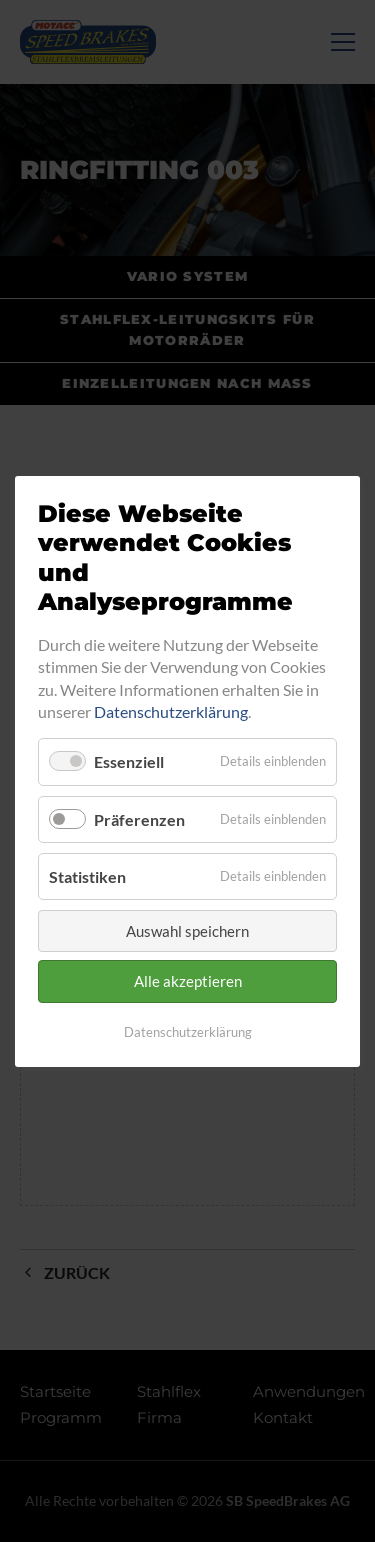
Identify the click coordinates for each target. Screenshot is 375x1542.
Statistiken (87, 875)
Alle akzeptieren (188, 981)
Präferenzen (139, 818)
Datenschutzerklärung (171, 711)
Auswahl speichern (187, 931)
